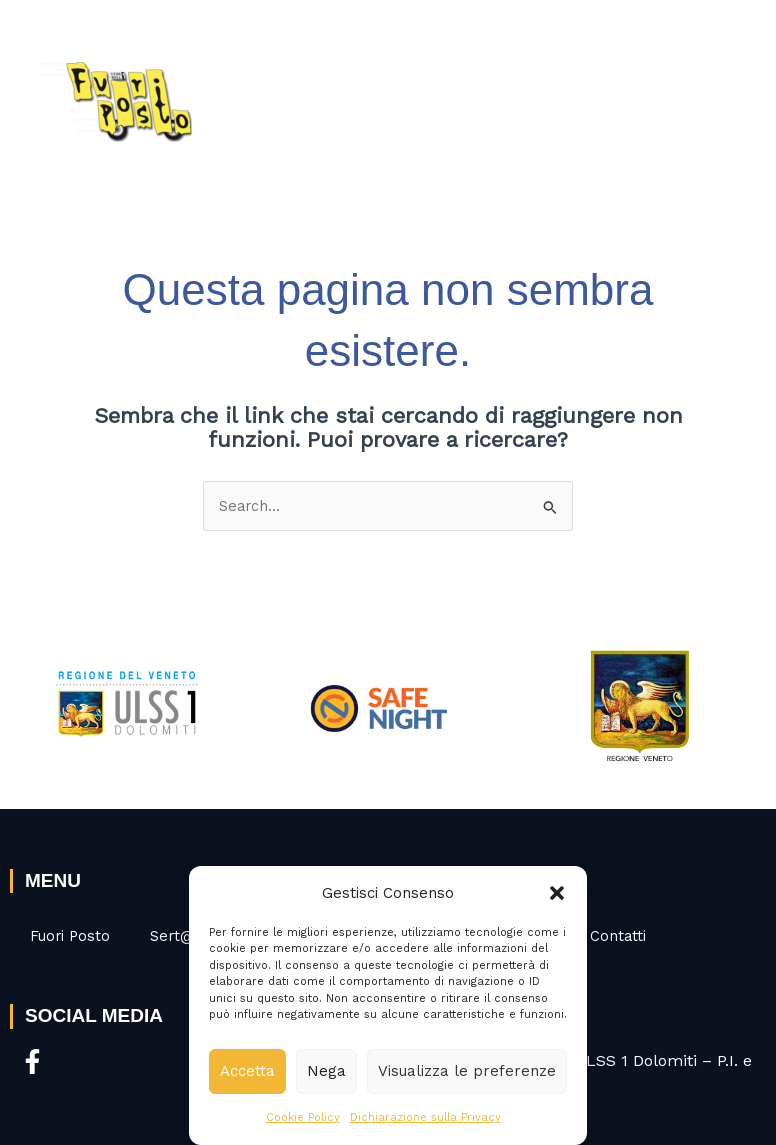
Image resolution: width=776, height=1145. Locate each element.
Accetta (247, 1071)
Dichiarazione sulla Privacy (425, 1117)
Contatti (618, 936)
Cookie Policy (303, 1117)
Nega (326, 1071)
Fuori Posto (70, 936)
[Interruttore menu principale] (734, 94)
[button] (557, 893)
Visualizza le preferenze (467, 1071)
